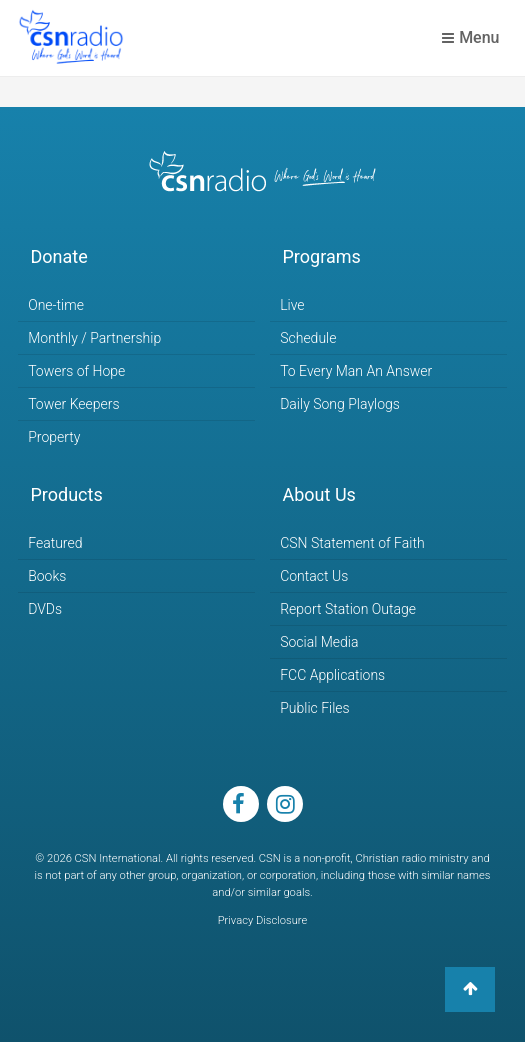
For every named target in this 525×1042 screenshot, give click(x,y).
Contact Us (314, 576)
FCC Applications (332, 675)
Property (54, 437)
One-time (56, 305)
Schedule (308, 338)
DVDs (45, 609)
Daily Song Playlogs (340, 404)
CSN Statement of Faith (352, 543)
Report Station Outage (348, 609)
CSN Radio (71, 38)
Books (47, 576)
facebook (241, 804)
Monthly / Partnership (94, 338)
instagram (285, 804)
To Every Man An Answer (356, 371)
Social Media (319, 642)
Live (292, 305)
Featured (55, 543)
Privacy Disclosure (263, 920)
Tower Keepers (73, 404)
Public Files (314, 708)
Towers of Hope (76, 371)
